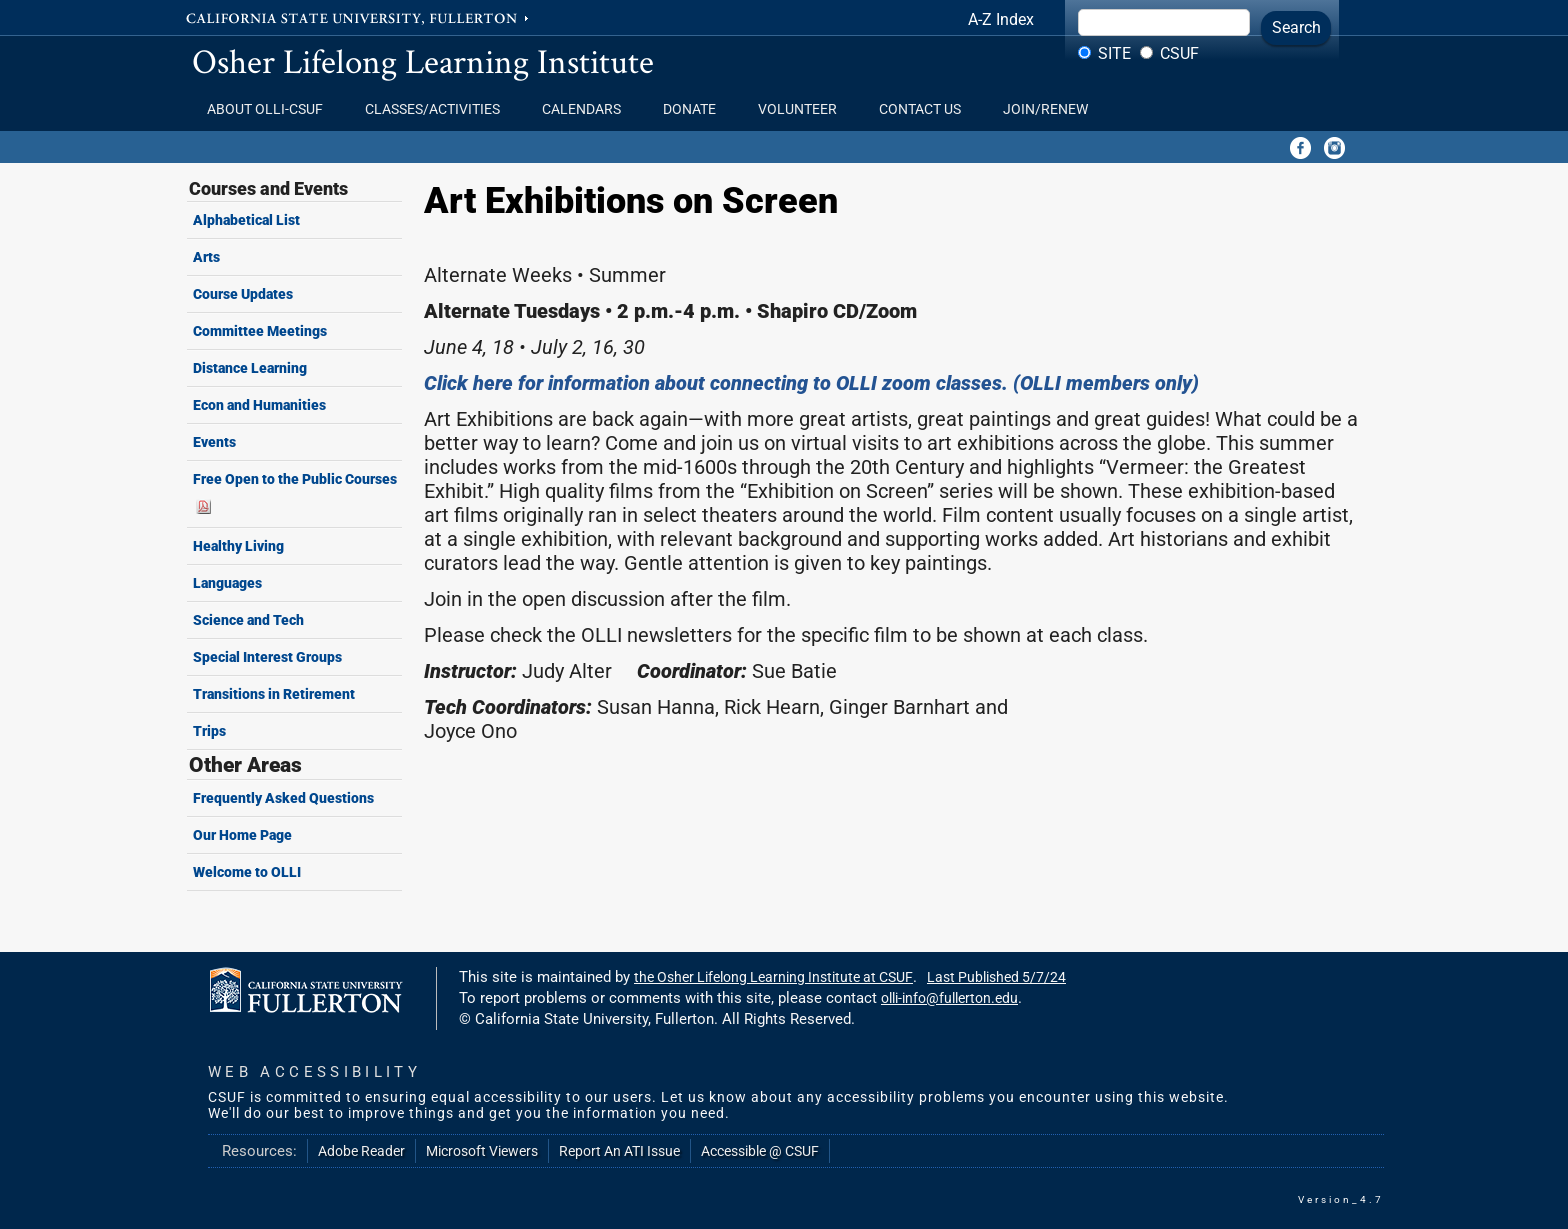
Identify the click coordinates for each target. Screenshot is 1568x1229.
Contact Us (926, 109)
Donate (695, 109)
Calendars (587, 109)
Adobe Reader (361, 1151)
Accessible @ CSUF (760, 1151)
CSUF (1179, 53)
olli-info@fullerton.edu (949, 998)
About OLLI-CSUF (271, 109)
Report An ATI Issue (619, 1151)
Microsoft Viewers (482, 1151)
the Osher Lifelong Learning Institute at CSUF (773, 977)
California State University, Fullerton (359, 17)
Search (1296, 27)
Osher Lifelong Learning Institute (423, 60)
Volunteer (803, 109)
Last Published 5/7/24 (996, 977)
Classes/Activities (438, 109)
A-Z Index (1001, 19)
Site (1114, 53)
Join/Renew (1045, 109)
